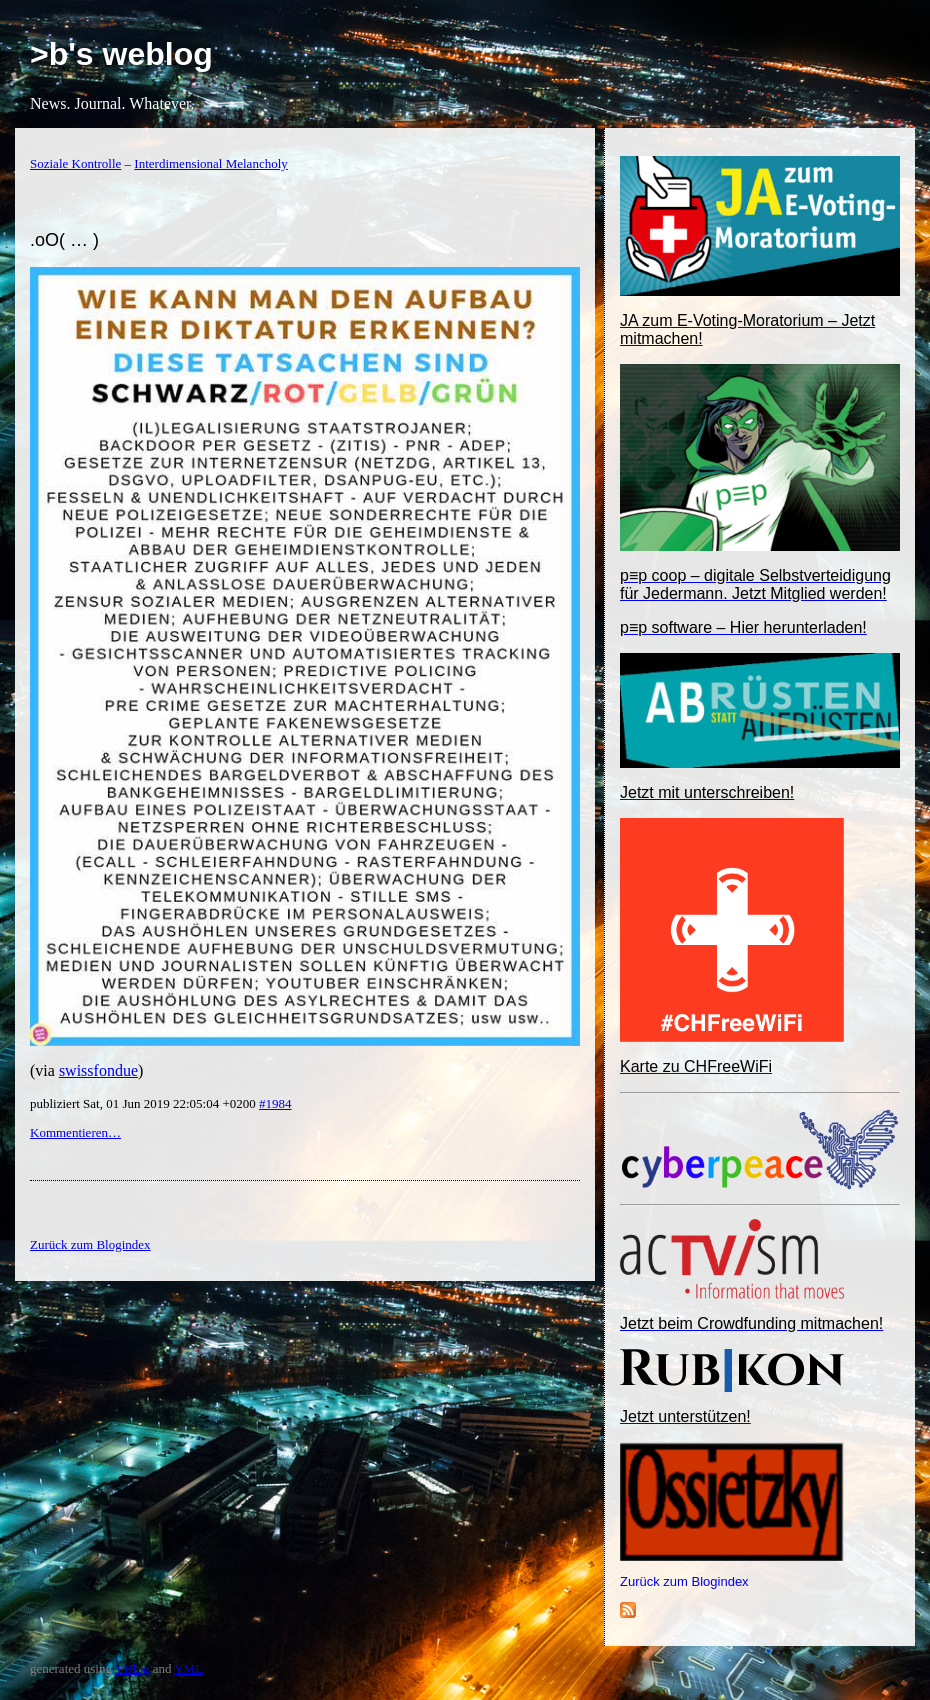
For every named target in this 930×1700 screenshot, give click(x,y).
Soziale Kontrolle (75, 163)
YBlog (132, 1668)
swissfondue (98, 1070)
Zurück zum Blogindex (684, 1581)
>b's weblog (121, 54)
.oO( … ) (64, 240)
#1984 (275, 1103)
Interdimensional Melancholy (210, 163)
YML (188, 1668)
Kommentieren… (75, 1132)
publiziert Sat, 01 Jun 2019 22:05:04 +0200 (144, 1103)
